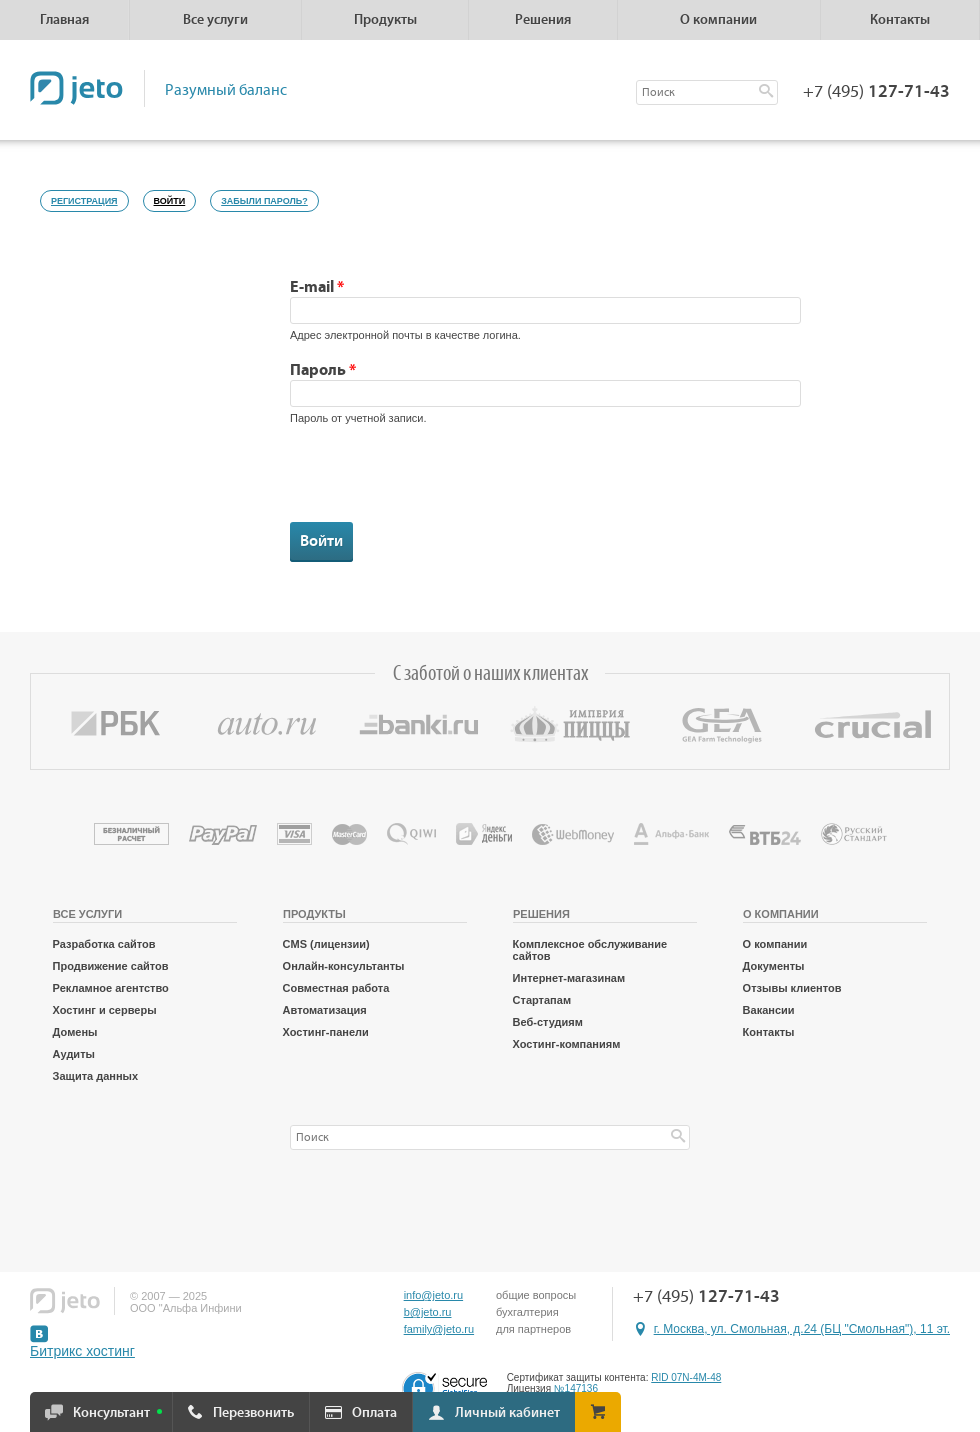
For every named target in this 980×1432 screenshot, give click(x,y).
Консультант (111, 1413)
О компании (775, 944)
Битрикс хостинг (82, 1351)
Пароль (323, 370)
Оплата (374, 1413)
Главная (64, 20)
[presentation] (442, 483)
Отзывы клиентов (792, 988)
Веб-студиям (548, 1022)
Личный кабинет (507, 1413)
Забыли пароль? (264, 201)
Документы (774, 966)
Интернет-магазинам (569, 978)
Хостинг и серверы (105, 1010)
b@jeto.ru (428, 1312)
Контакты (900, 20)
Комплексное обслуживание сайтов (590, 950)
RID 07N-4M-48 (686, 1377)
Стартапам (542, 1000)
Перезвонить (253, 1413)
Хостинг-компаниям (567, 1044)
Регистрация (84, 201)
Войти (175, 198)
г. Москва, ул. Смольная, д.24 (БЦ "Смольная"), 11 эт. (802, 1329)
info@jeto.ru (433, 1295)
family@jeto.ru (439, 1329)
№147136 (576, 1388)
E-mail (317, 287)
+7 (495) (876, 92)
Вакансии (769, 1010)
